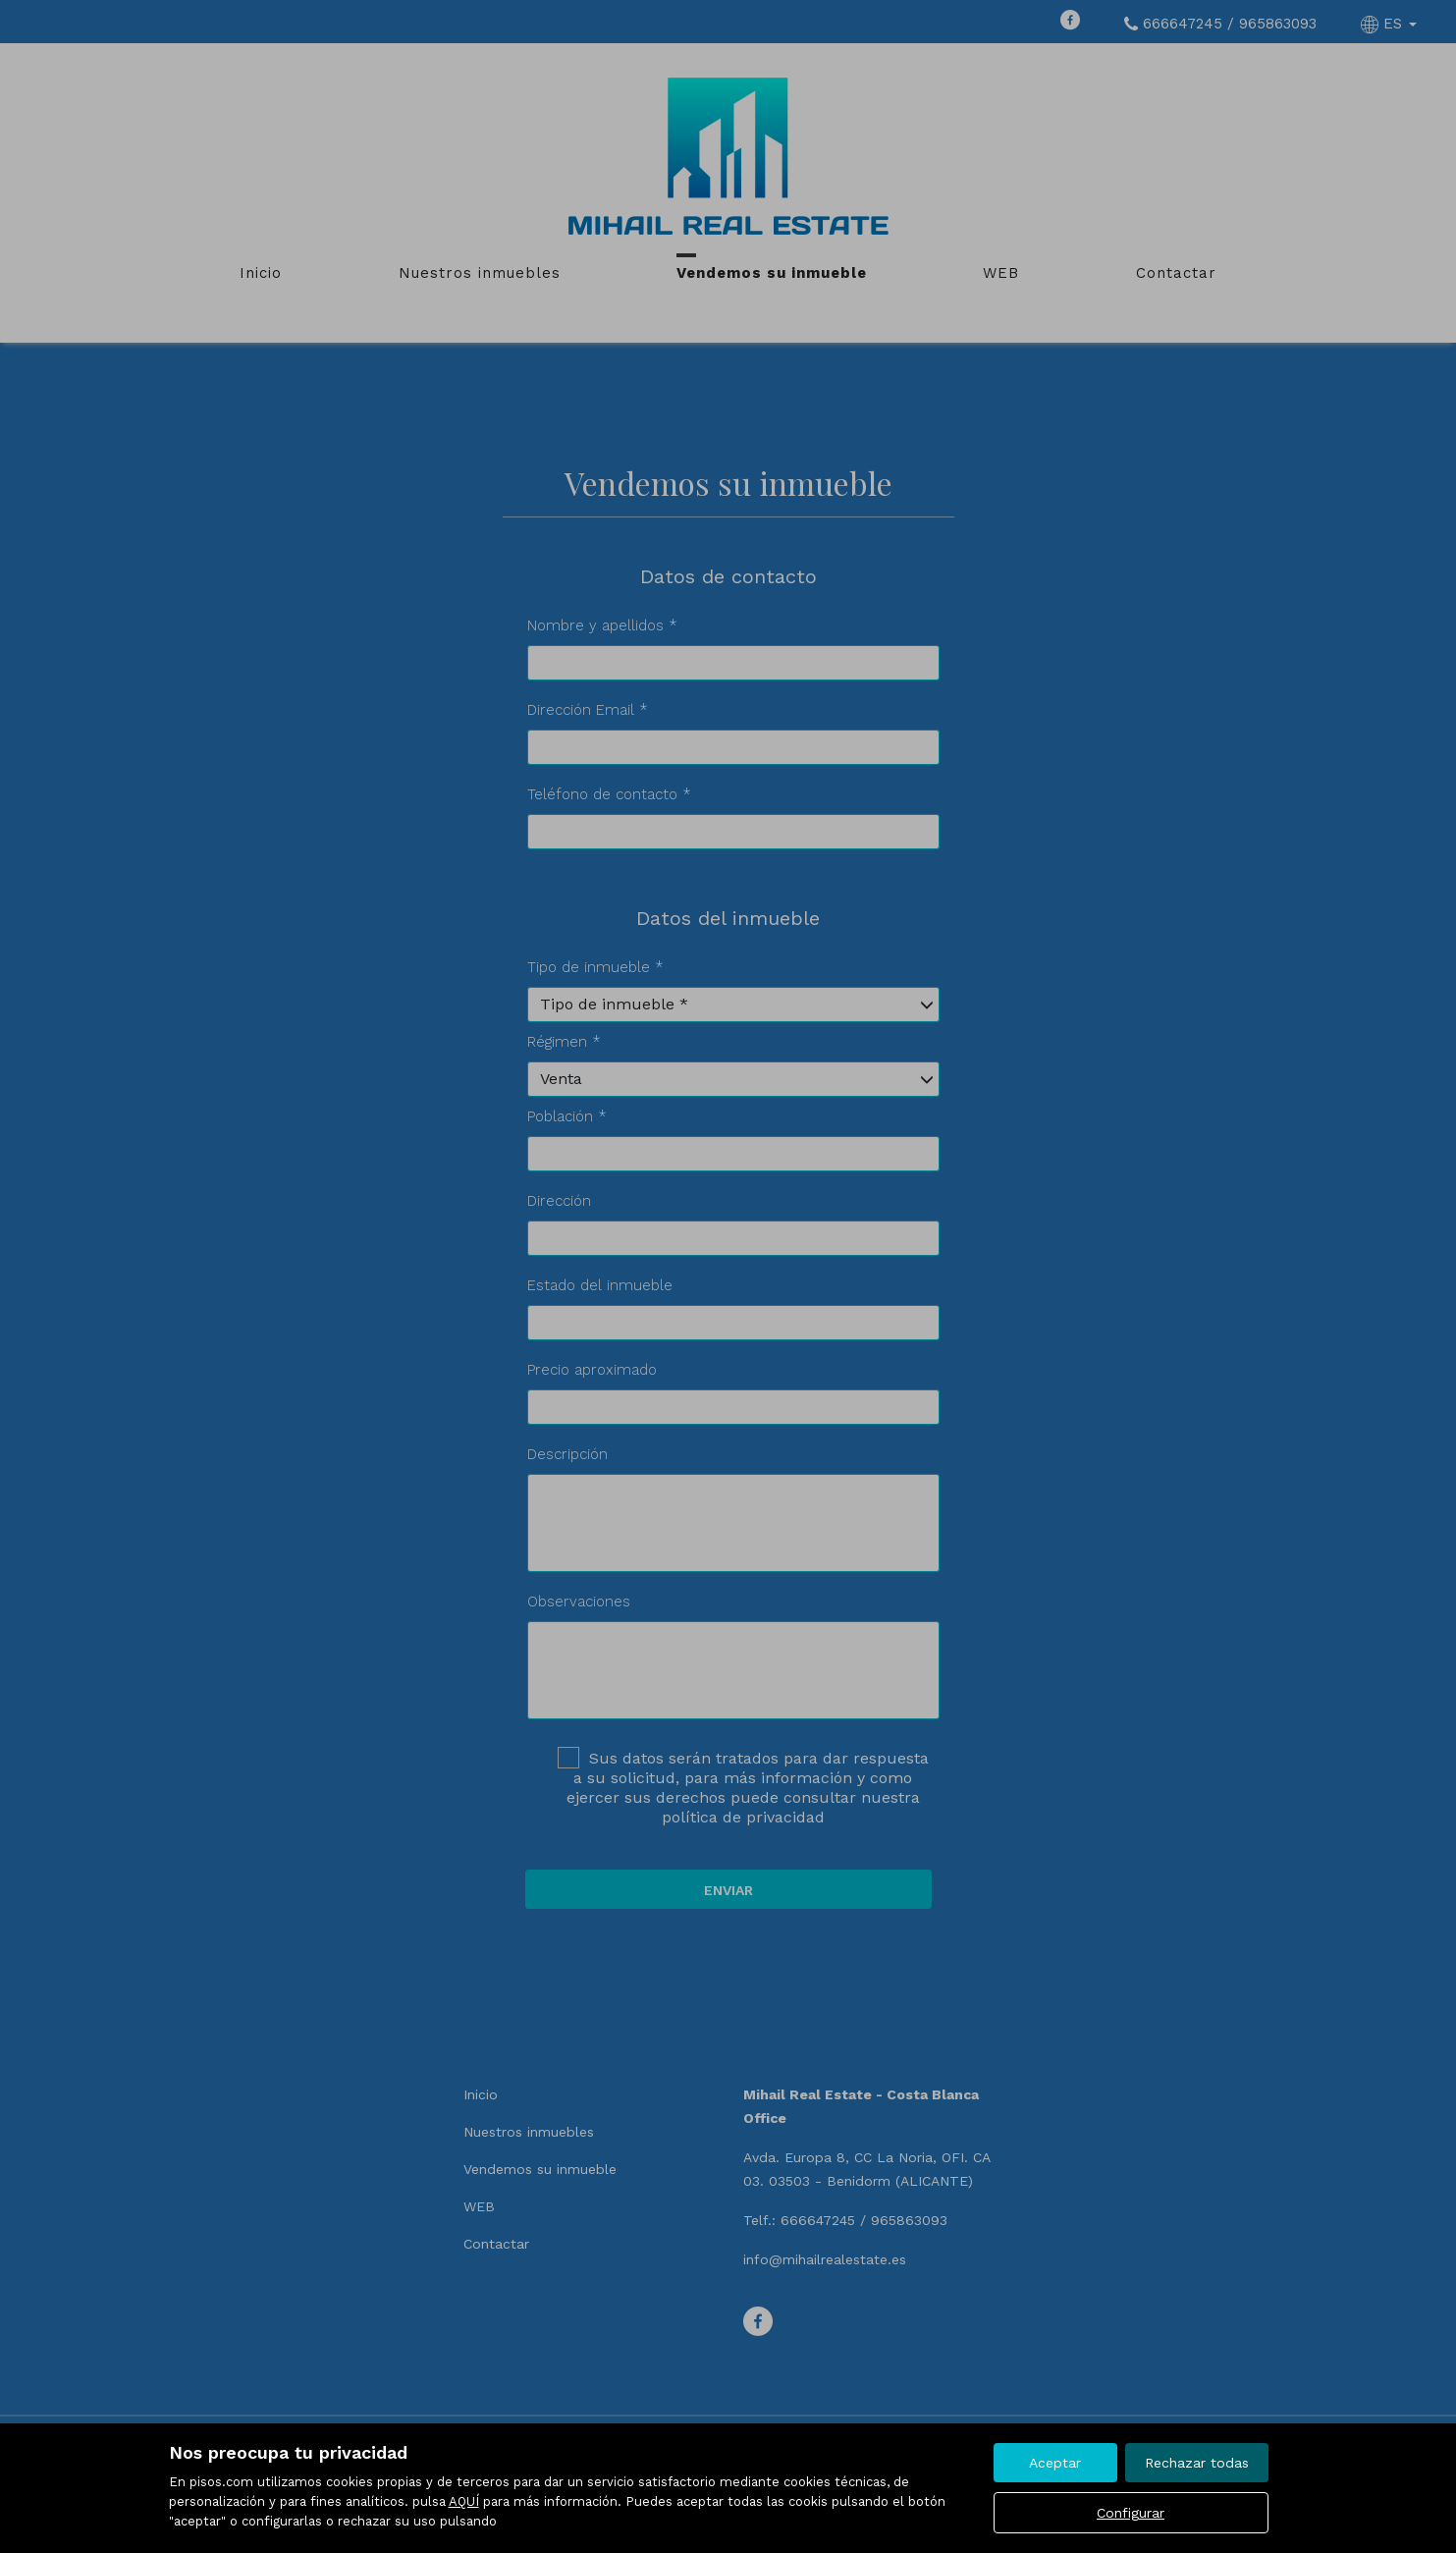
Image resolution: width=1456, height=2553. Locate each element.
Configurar (1130, 2513)
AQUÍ (464, 2501)
